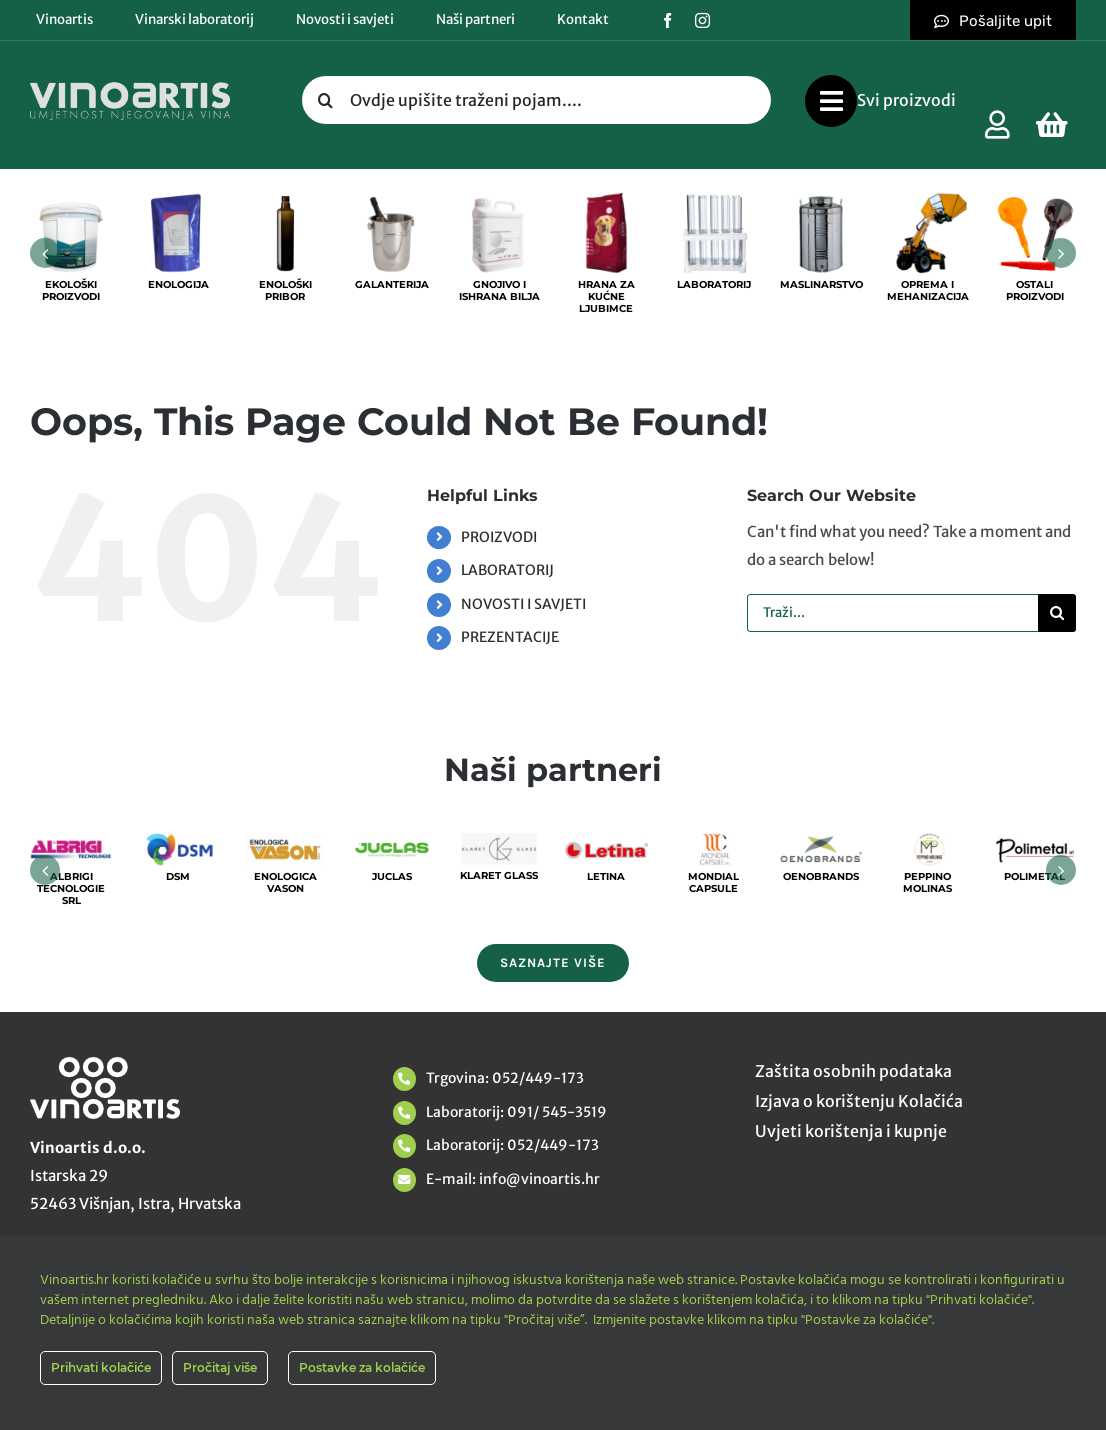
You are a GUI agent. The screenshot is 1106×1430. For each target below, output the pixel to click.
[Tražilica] (326, 100)
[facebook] (667, 20)
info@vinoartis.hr (538, 1179)
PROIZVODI (499, 537)
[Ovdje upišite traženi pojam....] (536, 100)
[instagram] (702, 20)
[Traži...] (892, 613)
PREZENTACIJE (510, 637)
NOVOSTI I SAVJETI (523, 604)
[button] (45, 253)
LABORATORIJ (507, 570)
